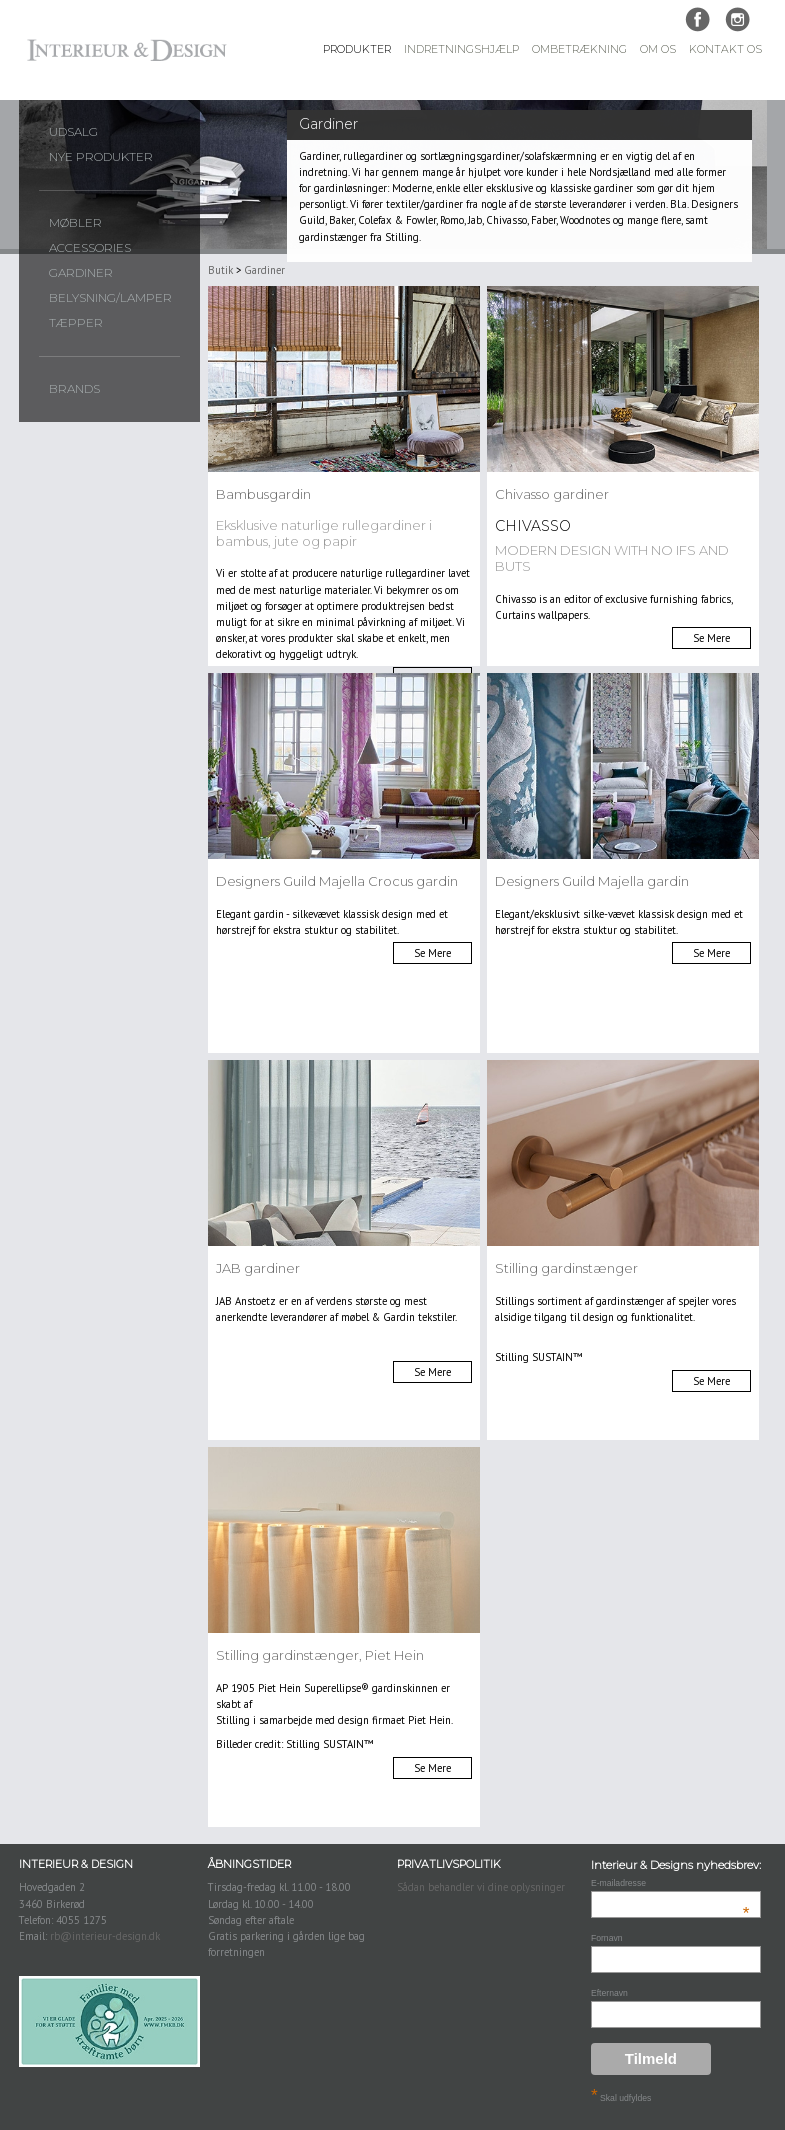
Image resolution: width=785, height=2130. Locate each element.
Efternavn (609, 1993)
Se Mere (711, 638)
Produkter (357, 49)
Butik (220, 270)
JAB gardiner (258, 1268)
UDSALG (73, 132)
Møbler (75, 223)
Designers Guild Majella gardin (592, 881)
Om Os (658, 49)
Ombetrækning (579, 49)
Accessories (90, 248)
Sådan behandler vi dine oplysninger (481, 1887)
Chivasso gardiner (552, 494)
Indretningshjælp (461, 49)
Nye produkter (101, 157)
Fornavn (607, 1938)
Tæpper (76, 323)
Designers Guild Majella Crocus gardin (337, 881)
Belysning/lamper (110, 298)
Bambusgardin (263, 494)
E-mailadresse (670, 1883)
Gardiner (81, 273)
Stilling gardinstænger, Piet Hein (320, 1655)
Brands (74, 389)
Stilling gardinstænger (566, 1268)
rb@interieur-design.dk (105, 1936)
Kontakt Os (725, 49)
